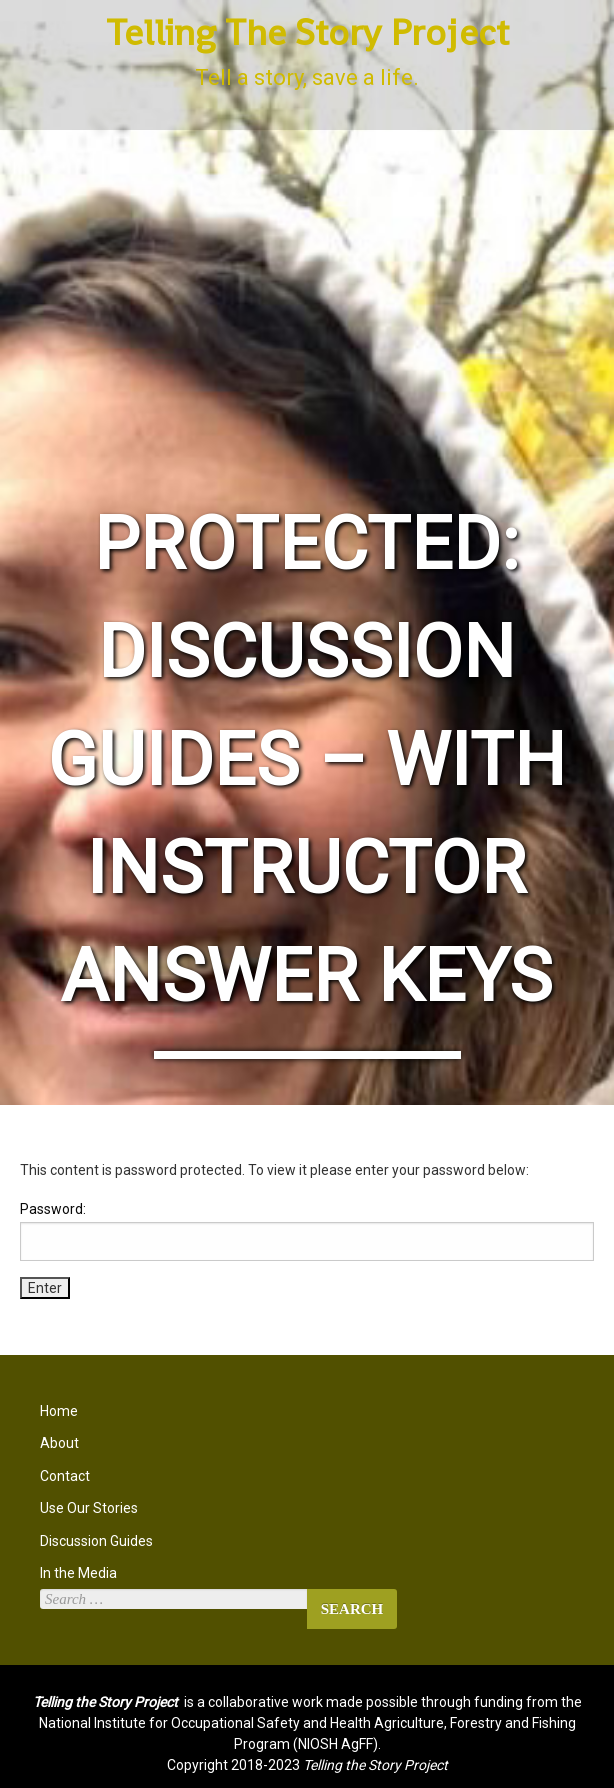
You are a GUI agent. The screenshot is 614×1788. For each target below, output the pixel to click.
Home (59, 1411)
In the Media (78, 1573)
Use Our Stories (89, 1508)
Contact (65, 1476)
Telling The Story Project (307, 32)
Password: (307, 1231)
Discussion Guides (96, 1541)
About (59, 1443)
